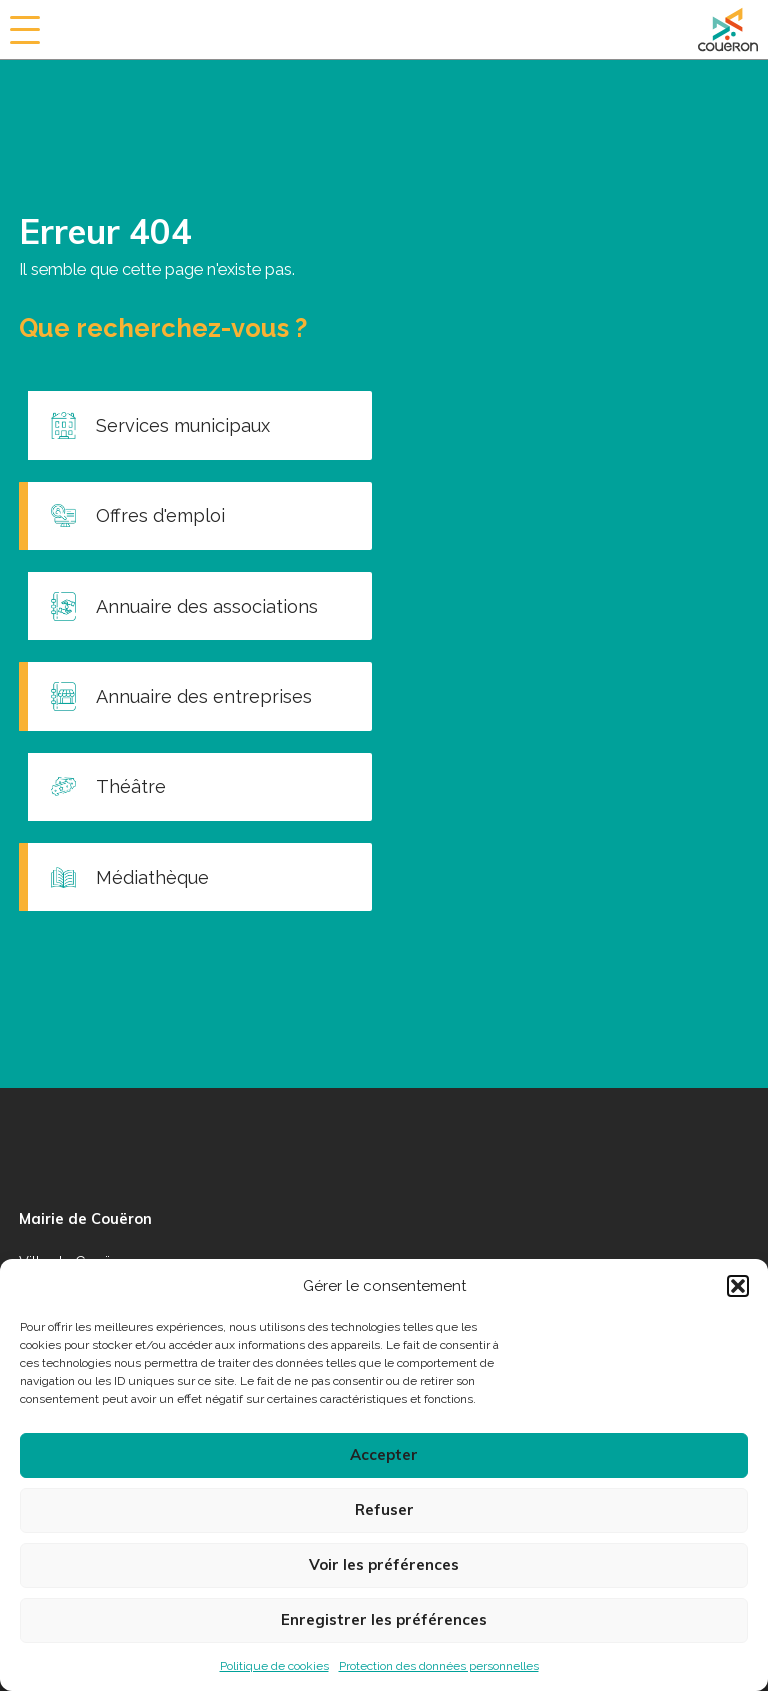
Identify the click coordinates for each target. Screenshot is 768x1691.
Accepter (384, 1454)
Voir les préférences (384, 1564)
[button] (738, 1286)
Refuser (384, 1509)
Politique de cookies (274, 1666)
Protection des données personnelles (439, 1666)
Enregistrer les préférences (384, 1619)
